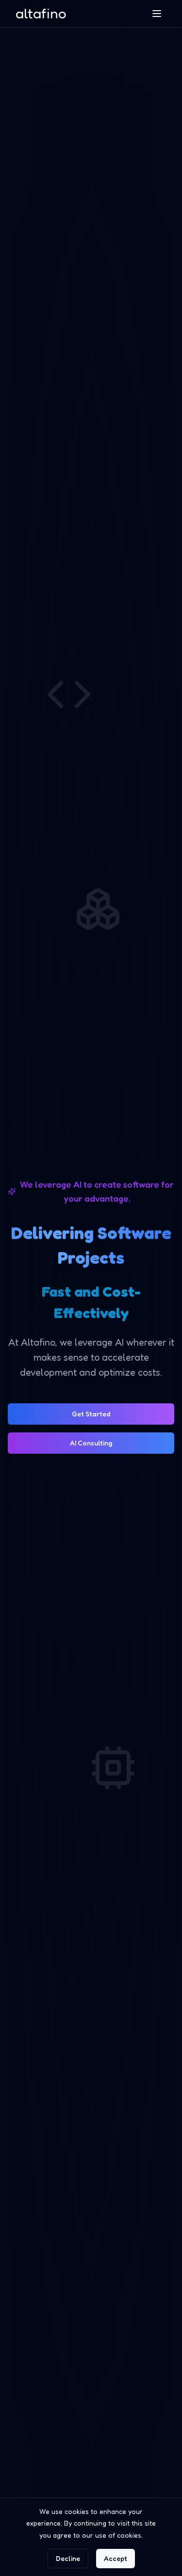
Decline (68, 2558)
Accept (115, 2558)
